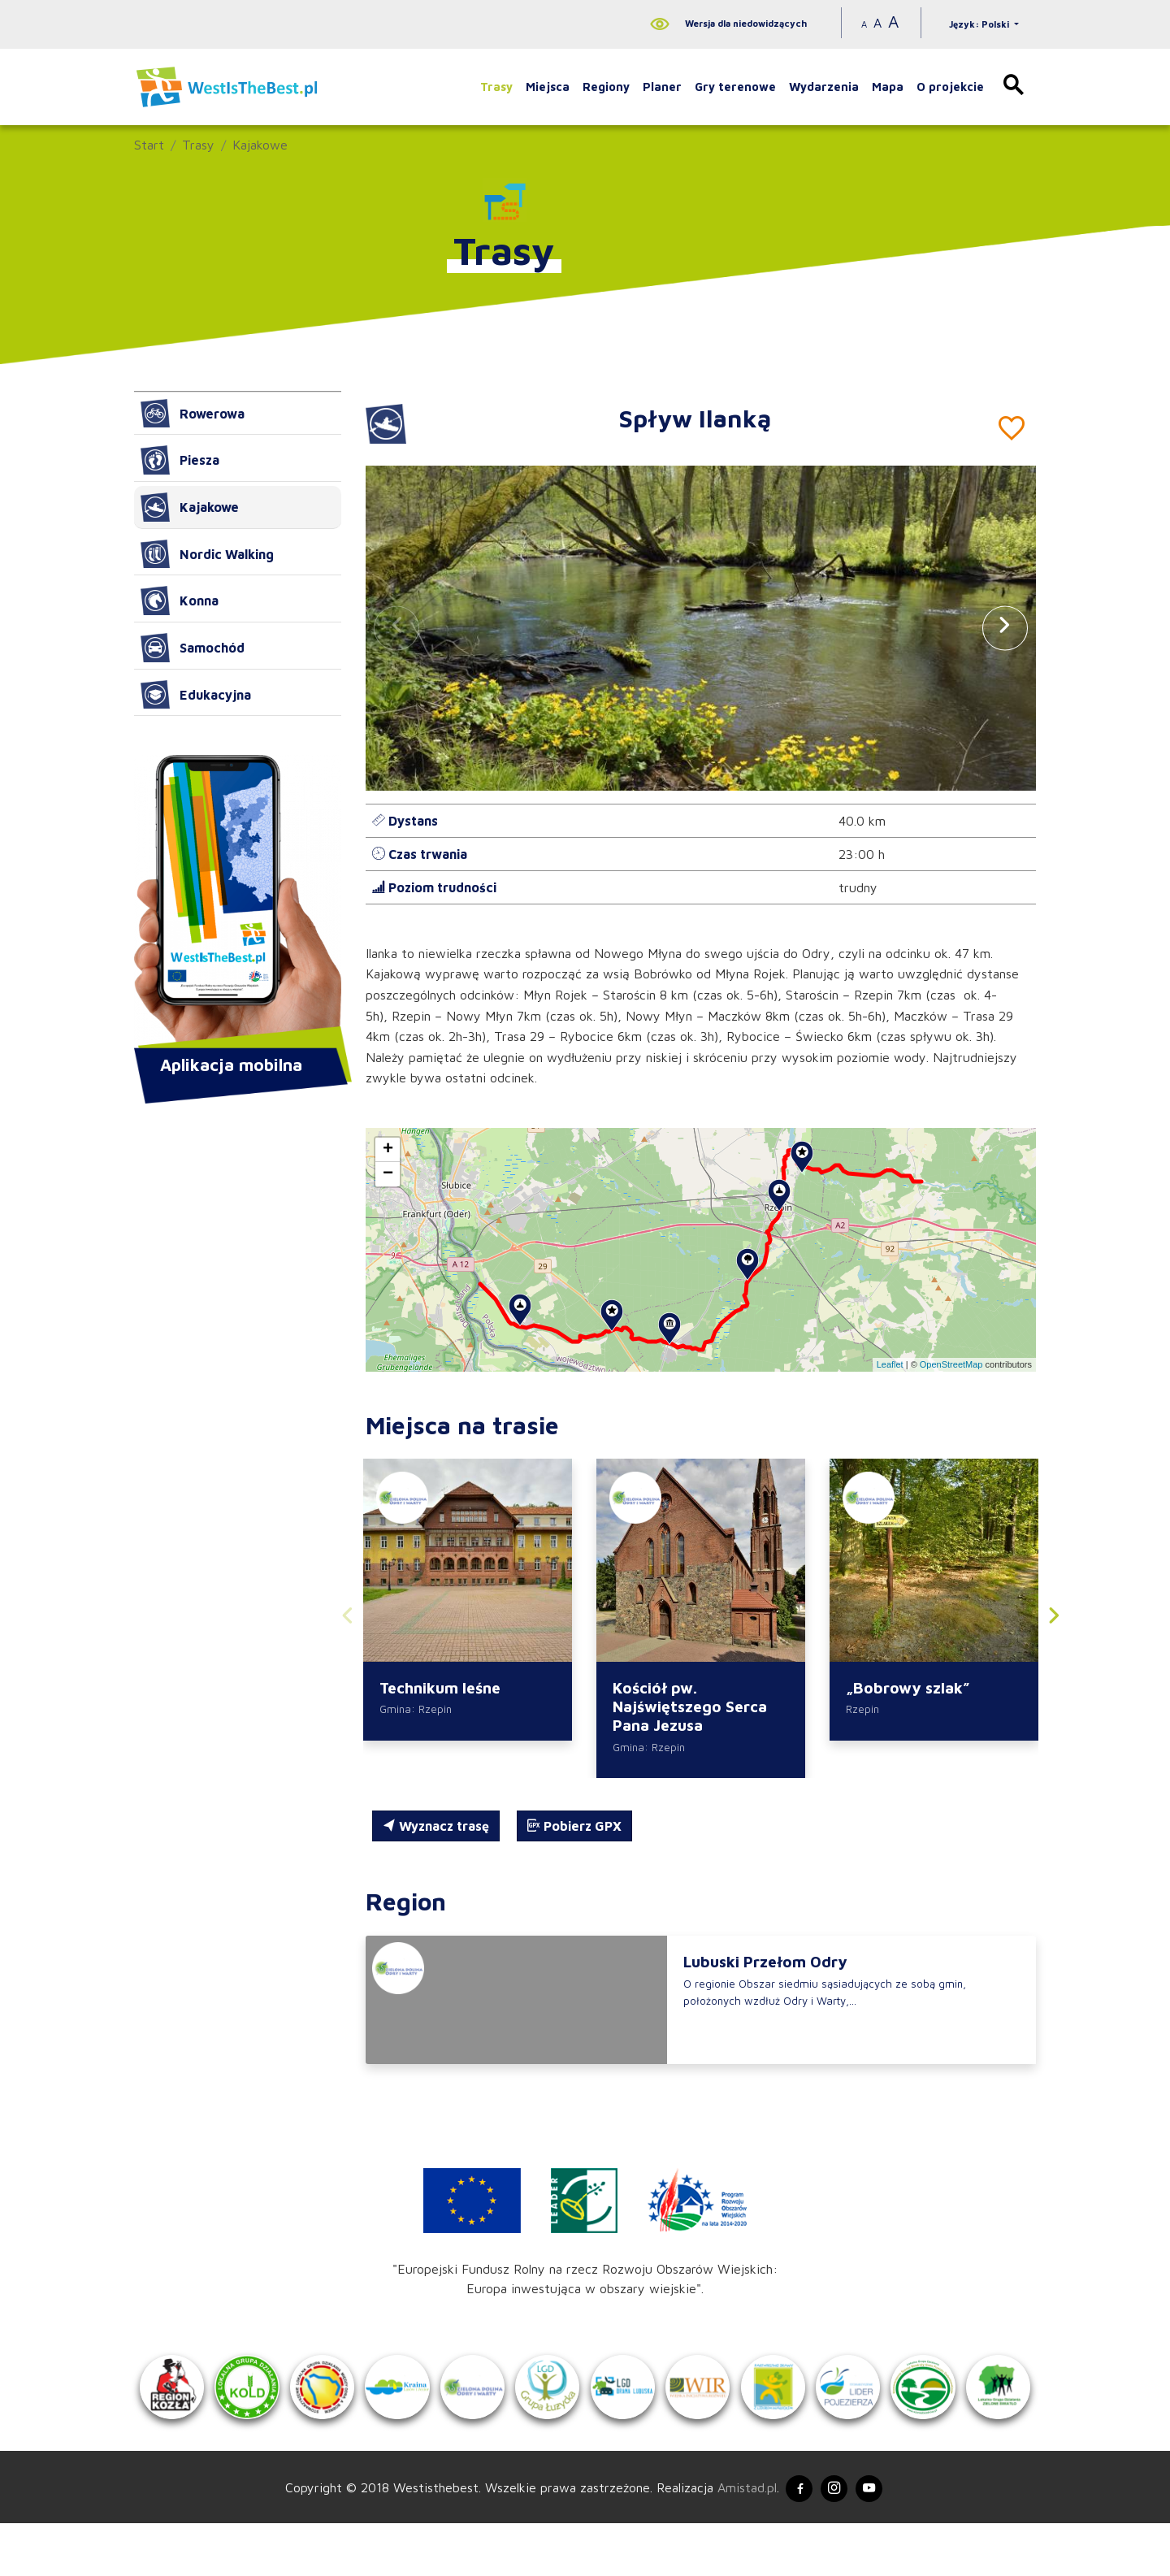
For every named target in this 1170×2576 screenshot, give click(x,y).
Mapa (888, 86)
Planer (662, 86)
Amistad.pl (737, 2537)
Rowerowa (193, 413)
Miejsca (548, 86)
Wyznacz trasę (436, 1830)
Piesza (180, 460)
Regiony (606, 86)
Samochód (193, 647)
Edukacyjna (196, 694)
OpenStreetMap (951, 1364)
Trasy (496, 86)
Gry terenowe (735, 86)
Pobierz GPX (574, 1830)
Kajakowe (260, 144)
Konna (180, 600)
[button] (1005, 627)
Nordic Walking (207, 554)
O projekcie (950, 86)
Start (149, 144)
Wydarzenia (824, 86)
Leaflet (890, 1364)
